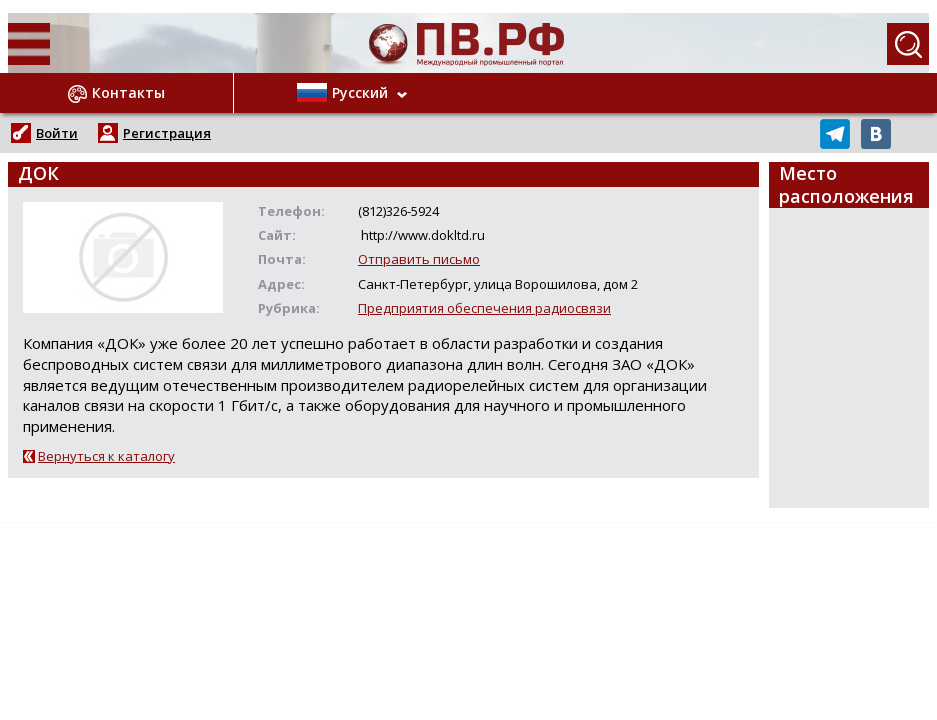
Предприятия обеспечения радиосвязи (484, 308)
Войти (57, 133)
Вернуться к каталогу (106, 456)
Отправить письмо (419, 259)
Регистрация (167, 133)
